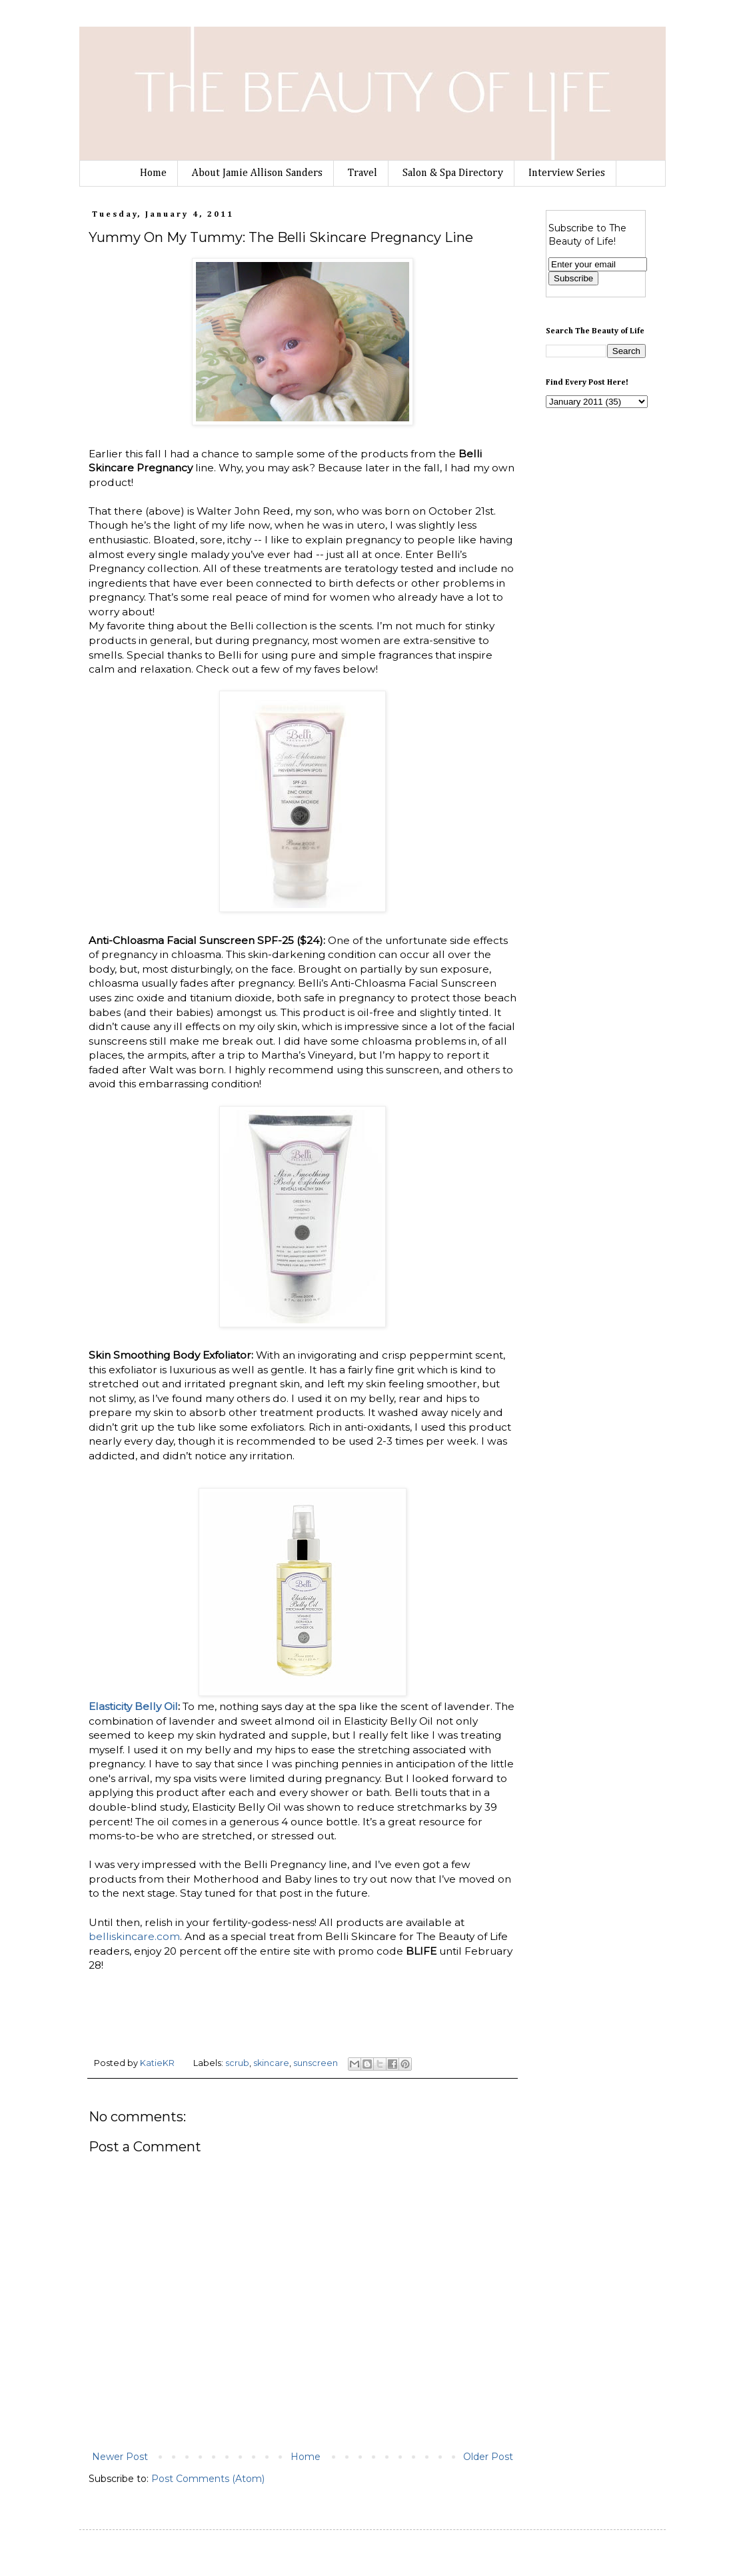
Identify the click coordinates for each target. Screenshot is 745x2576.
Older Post (488, 2457)
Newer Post (120, 2457)
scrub (237, 2063)
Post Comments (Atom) (208, 2479)
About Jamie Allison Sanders (257, 173)
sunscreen (315, 2063)
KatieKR (158, 2063)
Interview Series (566, 173)
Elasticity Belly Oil (133, 1706)
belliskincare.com (134, 1936)
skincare (271, 2063)
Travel (362, 173)
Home (153, 173)
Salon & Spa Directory (452, 173)
